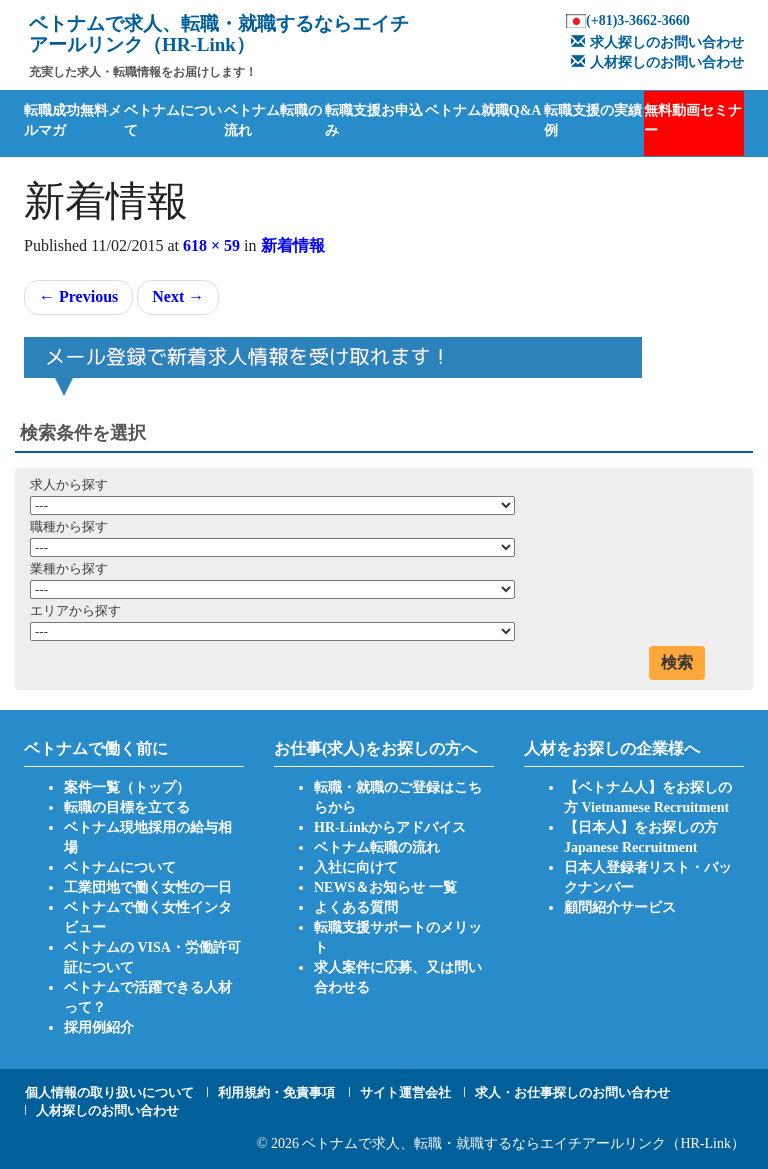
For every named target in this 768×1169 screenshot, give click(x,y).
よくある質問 (356, 907)
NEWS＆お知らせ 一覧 (385, 887)
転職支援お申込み (374, 120)
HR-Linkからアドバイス (390, 827)
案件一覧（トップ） (127, 787)
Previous (78, 296)
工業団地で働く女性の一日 (148, 887)
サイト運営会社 (405, 1092)
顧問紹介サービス (620, 907)
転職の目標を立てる (127, 807)
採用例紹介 (99, 1027)
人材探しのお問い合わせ (655, 62)
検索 (677, 662)
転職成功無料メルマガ (73, 120)
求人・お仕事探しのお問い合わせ (572, 1092)
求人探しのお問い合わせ (655, 42)
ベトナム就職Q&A (483, 110)
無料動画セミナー (693, 120)
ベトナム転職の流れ (273, 120)
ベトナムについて (173, 120)
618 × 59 (211, 245)
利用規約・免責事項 (276, 1092)
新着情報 (293, 245)
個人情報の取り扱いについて (109, 1092)
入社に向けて (356, 867)
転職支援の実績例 (593, 120)
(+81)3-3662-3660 (638, 20)
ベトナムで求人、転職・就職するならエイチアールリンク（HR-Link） (523, 1143)
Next (178, 296)
